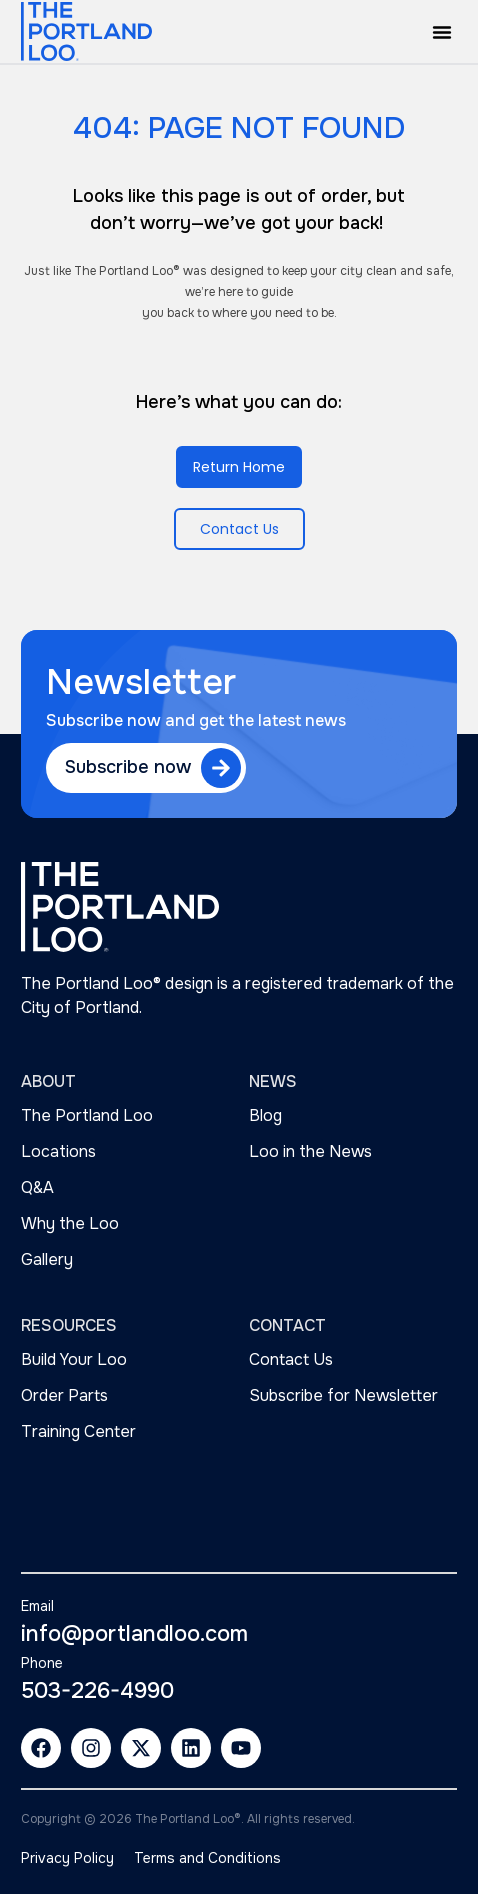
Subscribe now (128, 767)
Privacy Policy (67, 1858)
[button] (442, 32)
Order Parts (64, 1395)
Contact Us (291, 1359)
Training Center (78, 1431)
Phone (42, 1663)
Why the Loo (70, 1223)
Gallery (47, 1259)
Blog (265, 1115)
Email (37, 1606)
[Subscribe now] (221, 768)
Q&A (37, 1187)
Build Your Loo (74, 1359)
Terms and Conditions (207, 1858)
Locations (58, 1151)
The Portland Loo (87, 1115)
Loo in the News (310, 1151)
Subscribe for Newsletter (343, 1395)
